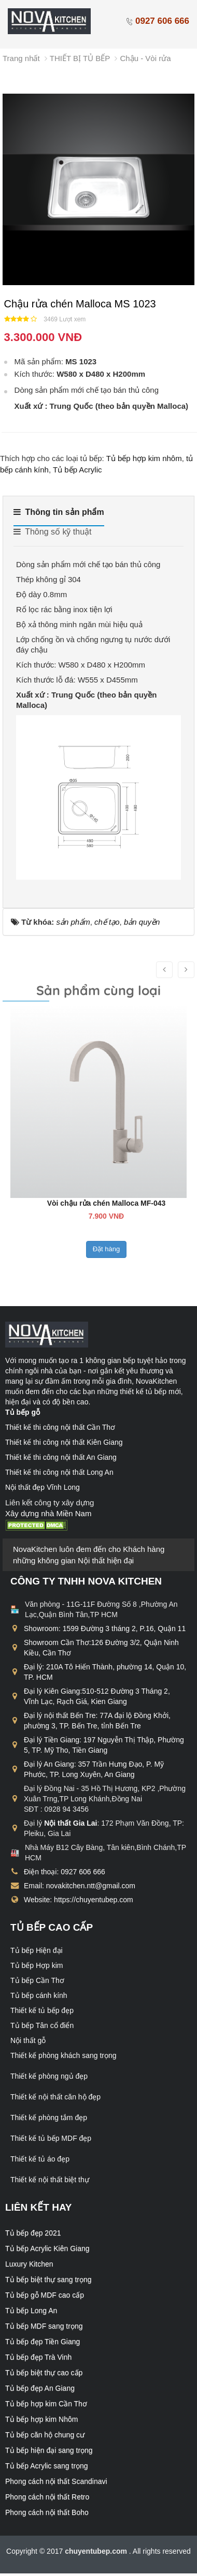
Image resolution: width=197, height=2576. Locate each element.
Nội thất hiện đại (106, 1560)
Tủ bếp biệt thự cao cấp (43, 2372)
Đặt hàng (104, 1260)
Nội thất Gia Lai (70, 1823)
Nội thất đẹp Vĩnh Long (42, 1487)
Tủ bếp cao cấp (51, 1927)
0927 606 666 (157, 21)
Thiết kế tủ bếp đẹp (42, 2010)
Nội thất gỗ (28, 2040)
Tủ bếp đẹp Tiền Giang (42, 2341)
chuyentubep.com (97, 2551)
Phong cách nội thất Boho (47, 2512)
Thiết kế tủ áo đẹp (39, 2159)
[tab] (58, 516)
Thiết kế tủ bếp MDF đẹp (50, 2138)
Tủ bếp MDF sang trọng (44, 2326)
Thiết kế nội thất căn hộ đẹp (55, 2097)
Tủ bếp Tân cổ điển (42, 2025)
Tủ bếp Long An (31, 2310)
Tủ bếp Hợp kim (36, 1965)
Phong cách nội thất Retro (47, 2497)
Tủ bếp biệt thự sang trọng (48, 2279)
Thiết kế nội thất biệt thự (49, 2179)
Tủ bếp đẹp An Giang (40, 2388)
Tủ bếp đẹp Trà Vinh (38, 2357)
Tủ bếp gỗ (22, 1412)
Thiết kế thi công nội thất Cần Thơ (60, 1427)
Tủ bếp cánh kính (38, 1995)
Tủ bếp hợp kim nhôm (144, 458)
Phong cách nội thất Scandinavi (56, 2481)
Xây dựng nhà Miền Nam (48, 1513)
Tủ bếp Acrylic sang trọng (46, 2466)
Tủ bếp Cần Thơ (37, 1980)
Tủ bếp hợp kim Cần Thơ (46, 2404)
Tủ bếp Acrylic (77, 469)
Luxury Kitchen (29, 2264)
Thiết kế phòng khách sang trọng (63, 2055)
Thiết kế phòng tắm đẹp (48, 2117)
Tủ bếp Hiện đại (36, 1950)
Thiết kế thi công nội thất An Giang (61, 1457)
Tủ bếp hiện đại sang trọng (49, 2450)
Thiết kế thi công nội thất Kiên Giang (64, 1442)
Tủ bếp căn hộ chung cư (45, 2435)
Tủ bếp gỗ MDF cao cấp (44, 2295)
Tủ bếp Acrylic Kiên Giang (47, 2248)
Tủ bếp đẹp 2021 (33, 2233)
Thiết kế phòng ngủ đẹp (49, 2076)
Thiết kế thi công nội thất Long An (59, 1472)
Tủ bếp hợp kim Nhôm (41, 2419)
